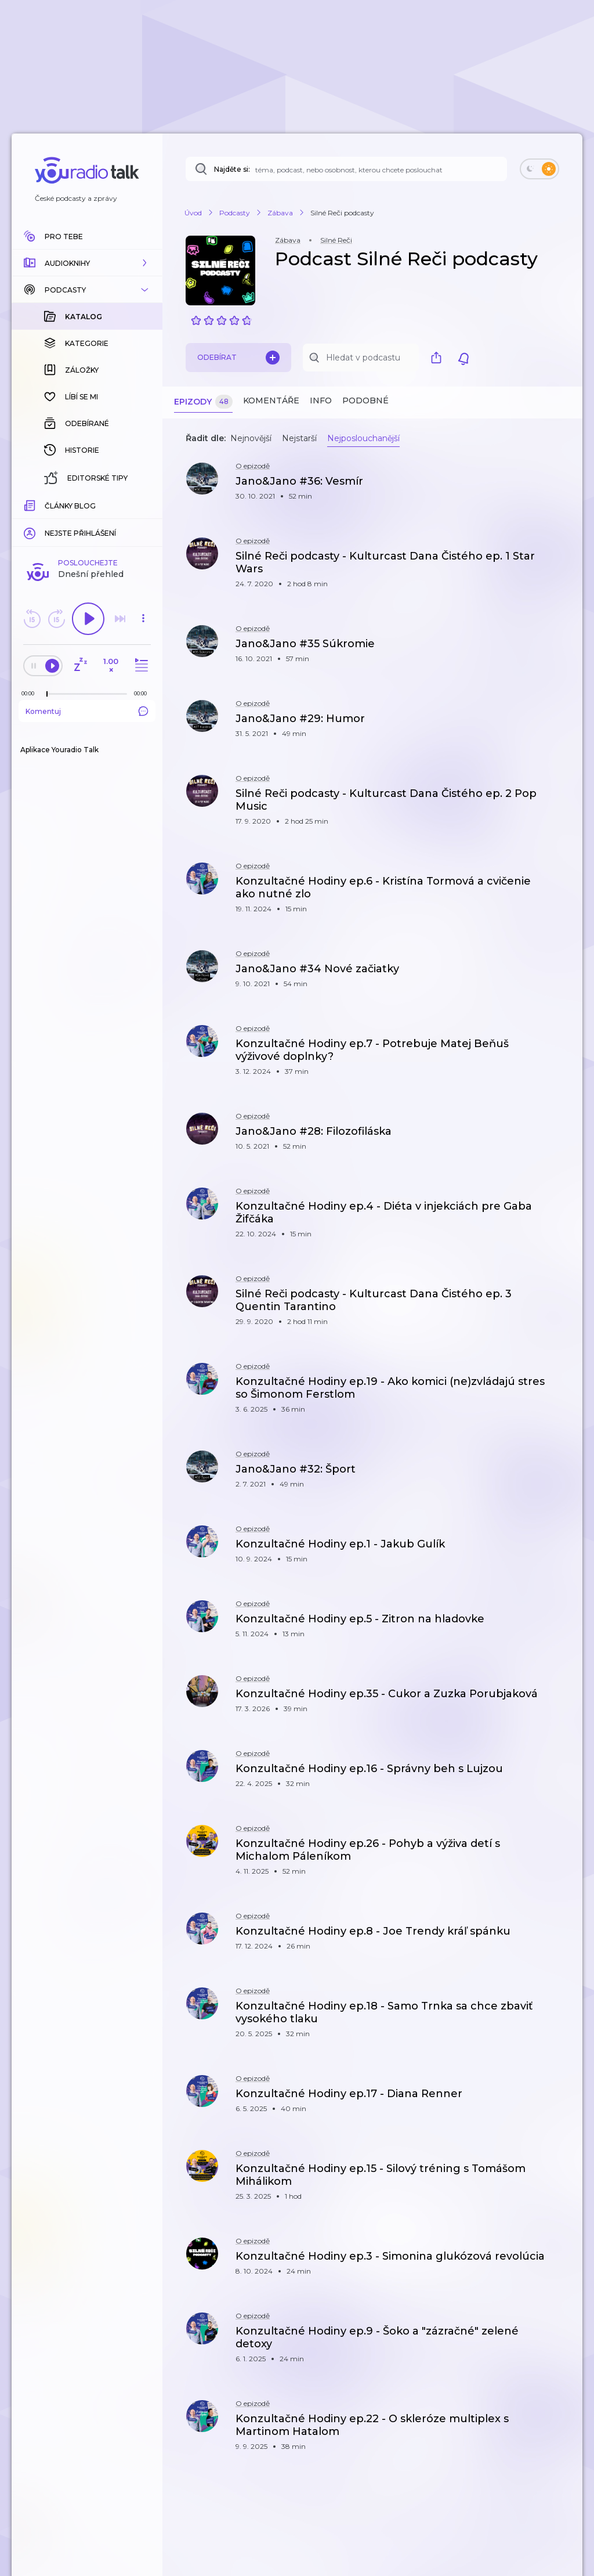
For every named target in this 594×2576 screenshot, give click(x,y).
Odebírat (238, 358)
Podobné (365, 400)
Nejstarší (299, 438)
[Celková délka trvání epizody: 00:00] (143, 693)
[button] (87, 263)
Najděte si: (232, 169)
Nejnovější (250, 438)
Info (321, 400)
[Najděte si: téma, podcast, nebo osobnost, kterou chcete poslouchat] (346, 169)
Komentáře (271, 400)
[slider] (47, 694)
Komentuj (87, 711)
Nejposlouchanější (363, 438)
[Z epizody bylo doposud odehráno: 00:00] (30, 693)
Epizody (203, 402)
